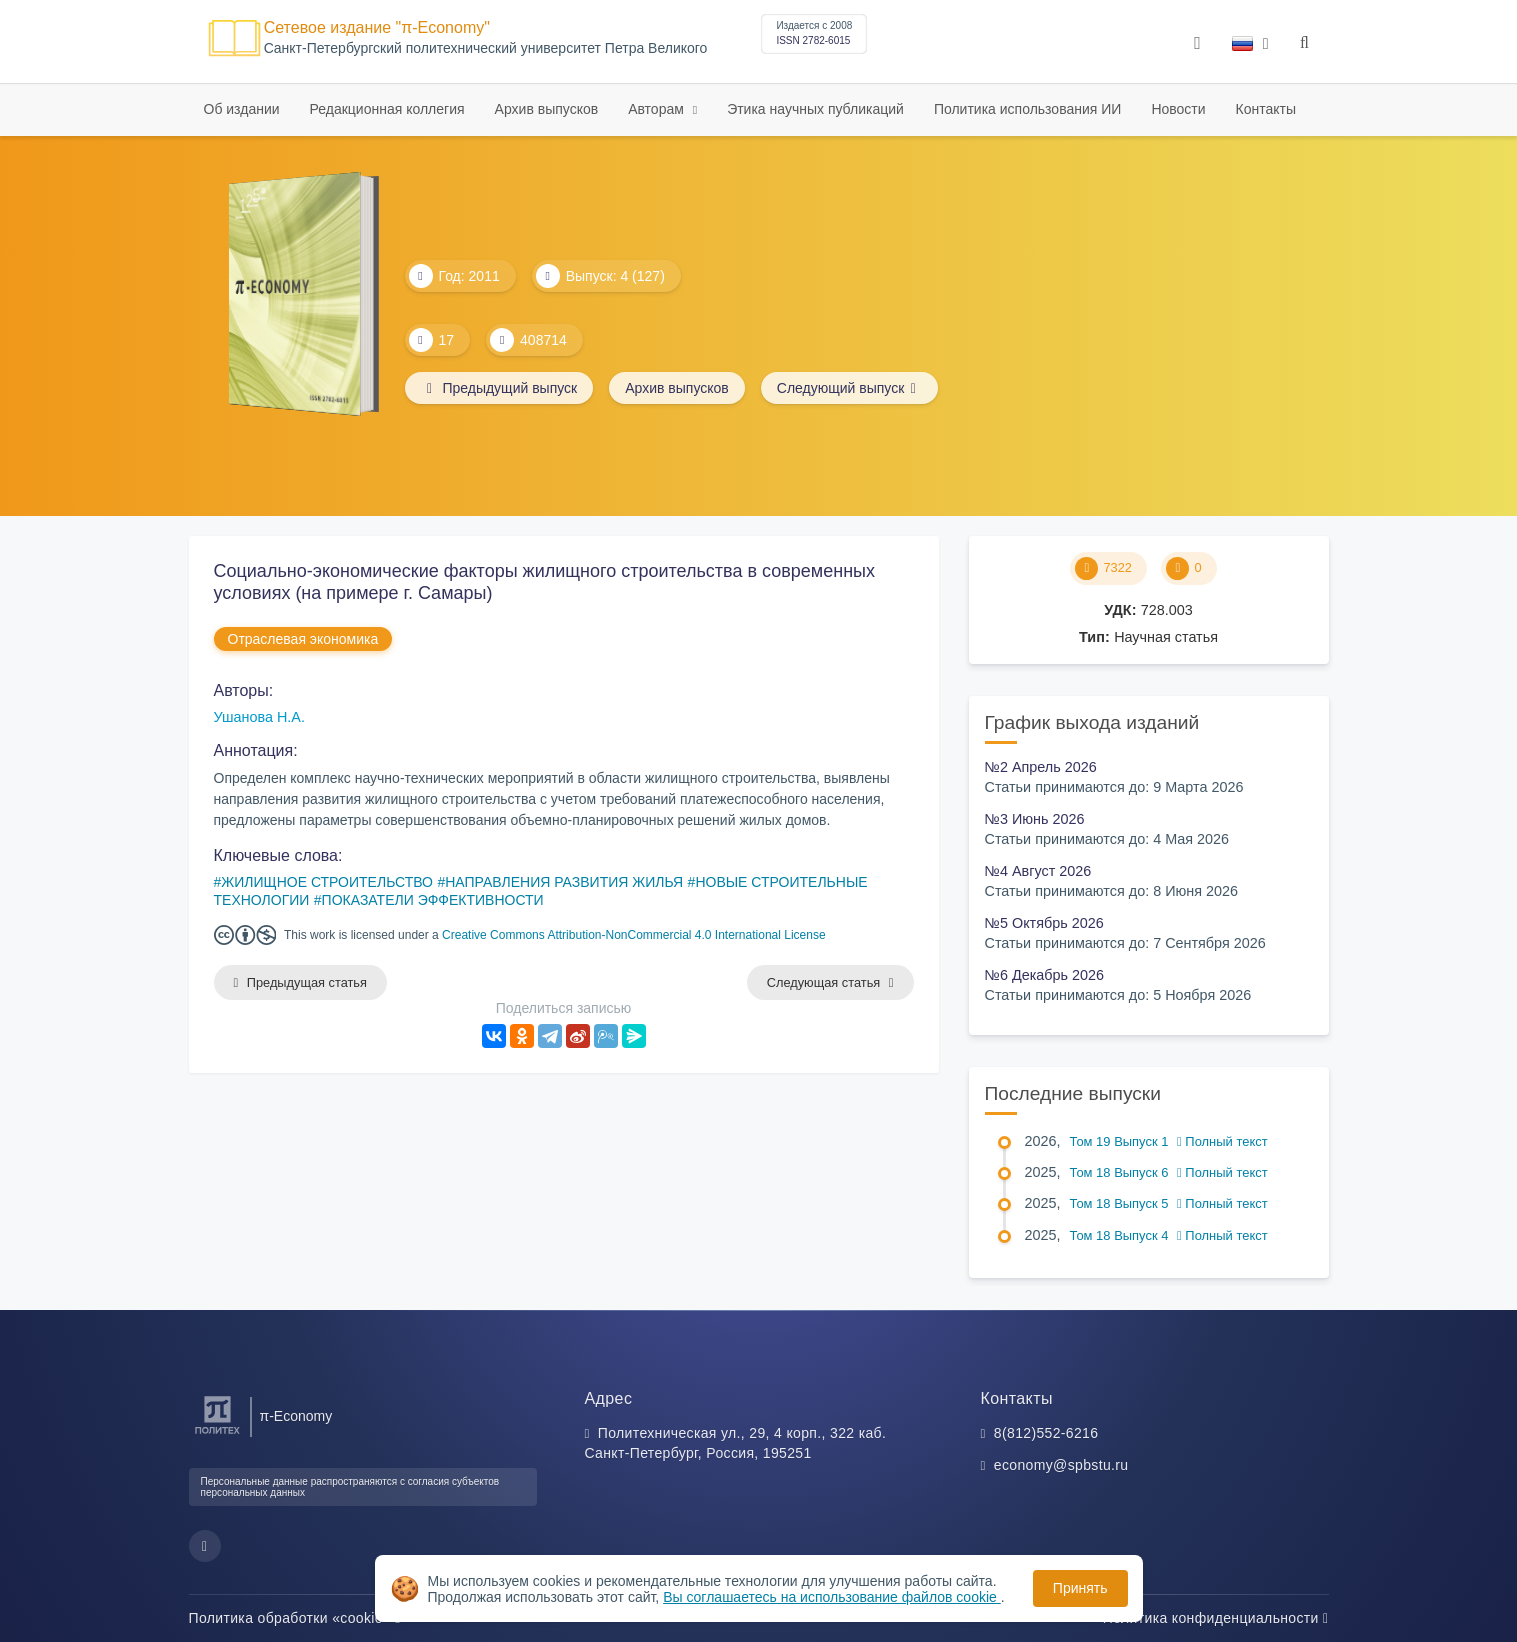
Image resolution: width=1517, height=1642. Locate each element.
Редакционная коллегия (387, 109)
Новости (1178, 109)
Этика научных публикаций (815, 109)
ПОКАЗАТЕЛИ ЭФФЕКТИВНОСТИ (433, 900)
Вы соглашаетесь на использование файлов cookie (832, 1597)
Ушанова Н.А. (259, 717)
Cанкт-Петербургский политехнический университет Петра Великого (486, 48)
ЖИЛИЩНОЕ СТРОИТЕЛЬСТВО (327, 882)
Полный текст (1222, 1141)
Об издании (242, 109)
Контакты (1266, 109)
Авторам (658, 109)
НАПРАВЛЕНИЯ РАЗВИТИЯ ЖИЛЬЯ (564, 882)
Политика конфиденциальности (1216, 1618)
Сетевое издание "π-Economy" (377, 27)
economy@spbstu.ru (1061, 1465)
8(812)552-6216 (1046, 1433)
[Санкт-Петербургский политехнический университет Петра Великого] (217, 1434)
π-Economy (296, 1416)
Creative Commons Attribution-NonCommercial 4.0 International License (634, 935)
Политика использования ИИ (1027, 109)
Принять (1080, 1588)
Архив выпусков (547, 109)
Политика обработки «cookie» (295, 1618)
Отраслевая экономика (303, 639)
